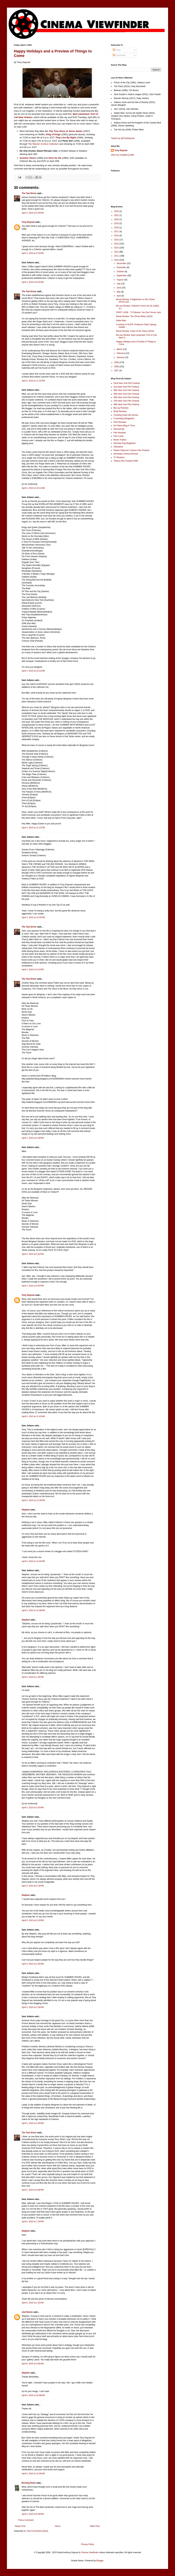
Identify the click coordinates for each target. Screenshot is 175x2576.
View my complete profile (122, 155)
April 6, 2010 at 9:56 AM (32, 2363)
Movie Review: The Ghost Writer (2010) (134, 316)
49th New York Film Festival (126, 394)
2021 (116, 215)
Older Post (95, 2526)
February (121, 353)
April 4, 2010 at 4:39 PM (33, 1138)
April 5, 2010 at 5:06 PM (33, 2190)
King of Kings (53, 134)
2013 (116, 247)
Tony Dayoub (28, 222)
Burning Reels (29, 2483)
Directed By (118, 429)
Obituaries (118, 446)
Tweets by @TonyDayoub (122, 138)
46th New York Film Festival (126, 404)
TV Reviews (119, 457)
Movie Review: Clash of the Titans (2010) (135, 331)
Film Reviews (119, 432)
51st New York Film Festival (126, 387)
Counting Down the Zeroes (125, 415)
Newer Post (20, 2526)
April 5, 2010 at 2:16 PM (33, 1886)
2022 (116, 211)
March (120, 349)
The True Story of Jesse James (65, 131)
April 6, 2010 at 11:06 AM (33, 2473)
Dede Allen (121, 320)
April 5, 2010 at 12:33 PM (33, 1561)
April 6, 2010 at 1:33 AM (32, 2303)
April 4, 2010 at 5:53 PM (33, 1286)
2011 (116, 256)
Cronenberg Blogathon (123, 418)
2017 (116, 231)
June (119, 287)
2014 (116, 243)
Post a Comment (26, 2520)
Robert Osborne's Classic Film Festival (131, 450)
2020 (116, 219)
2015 (116, 239)
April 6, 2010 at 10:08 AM (33, 2395)
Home (57, 2526)
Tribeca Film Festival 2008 (125, 461)
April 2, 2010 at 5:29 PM (33, 213)
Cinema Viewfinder (90, 2552)
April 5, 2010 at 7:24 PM (33, 2221)
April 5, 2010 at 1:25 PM (33, 1677)
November (122, 267)
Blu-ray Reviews (121, 408)
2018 (116, 227)
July (119, 283)
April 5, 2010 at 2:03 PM (33, 1807)
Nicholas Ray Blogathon (124, 443)
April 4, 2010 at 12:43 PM (33, 917)
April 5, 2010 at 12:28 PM (33, 1500)
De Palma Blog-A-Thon (124, 425)
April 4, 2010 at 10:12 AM (33, 488)
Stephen (26, 1509)
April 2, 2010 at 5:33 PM (33, 253)
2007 (116, 370)
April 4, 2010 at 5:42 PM (33, 1254)
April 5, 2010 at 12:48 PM (33, 1610)
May (119, 292)
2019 (116, 223)
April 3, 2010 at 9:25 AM (32, 282)
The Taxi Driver (29, 193)
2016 (116, 235)
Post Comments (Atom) (37, 2531)
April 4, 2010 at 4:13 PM (33, 969)
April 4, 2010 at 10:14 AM (33, 671)
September (122, 275)
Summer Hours (28, 158)
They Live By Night (65, 137)
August (120, 279)
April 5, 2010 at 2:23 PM (33, 1920)
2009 (116, 362)
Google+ (11, 1)
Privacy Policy (87, 2544)
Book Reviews (120, 411)
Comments (119, 55)
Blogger (99, 2560)
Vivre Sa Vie (54, 158)
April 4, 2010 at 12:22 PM (33, 827)
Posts (117, 50)
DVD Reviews (119, 422)
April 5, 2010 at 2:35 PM (33, 2007)
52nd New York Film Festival (126, 383)
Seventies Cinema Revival (125, 454)
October (121, 271)
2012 (116, 252)
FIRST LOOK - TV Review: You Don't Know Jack (138, 312)
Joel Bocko (27, 2312)
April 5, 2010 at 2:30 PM (33, 1964)
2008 (116, 366)
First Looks (118, 436)
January (121, 357)
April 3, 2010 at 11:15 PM (33, 381)
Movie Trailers (119, 440)
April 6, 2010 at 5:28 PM (33, 2514)
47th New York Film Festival (126, 401)
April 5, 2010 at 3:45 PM (33, 2123)
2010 (116, 260)
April (119, 296)
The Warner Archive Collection (43, 144)
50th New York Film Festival (126, 390)
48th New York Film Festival (126, 397)
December (122, 263)
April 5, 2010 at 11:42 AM (33, 1416)
